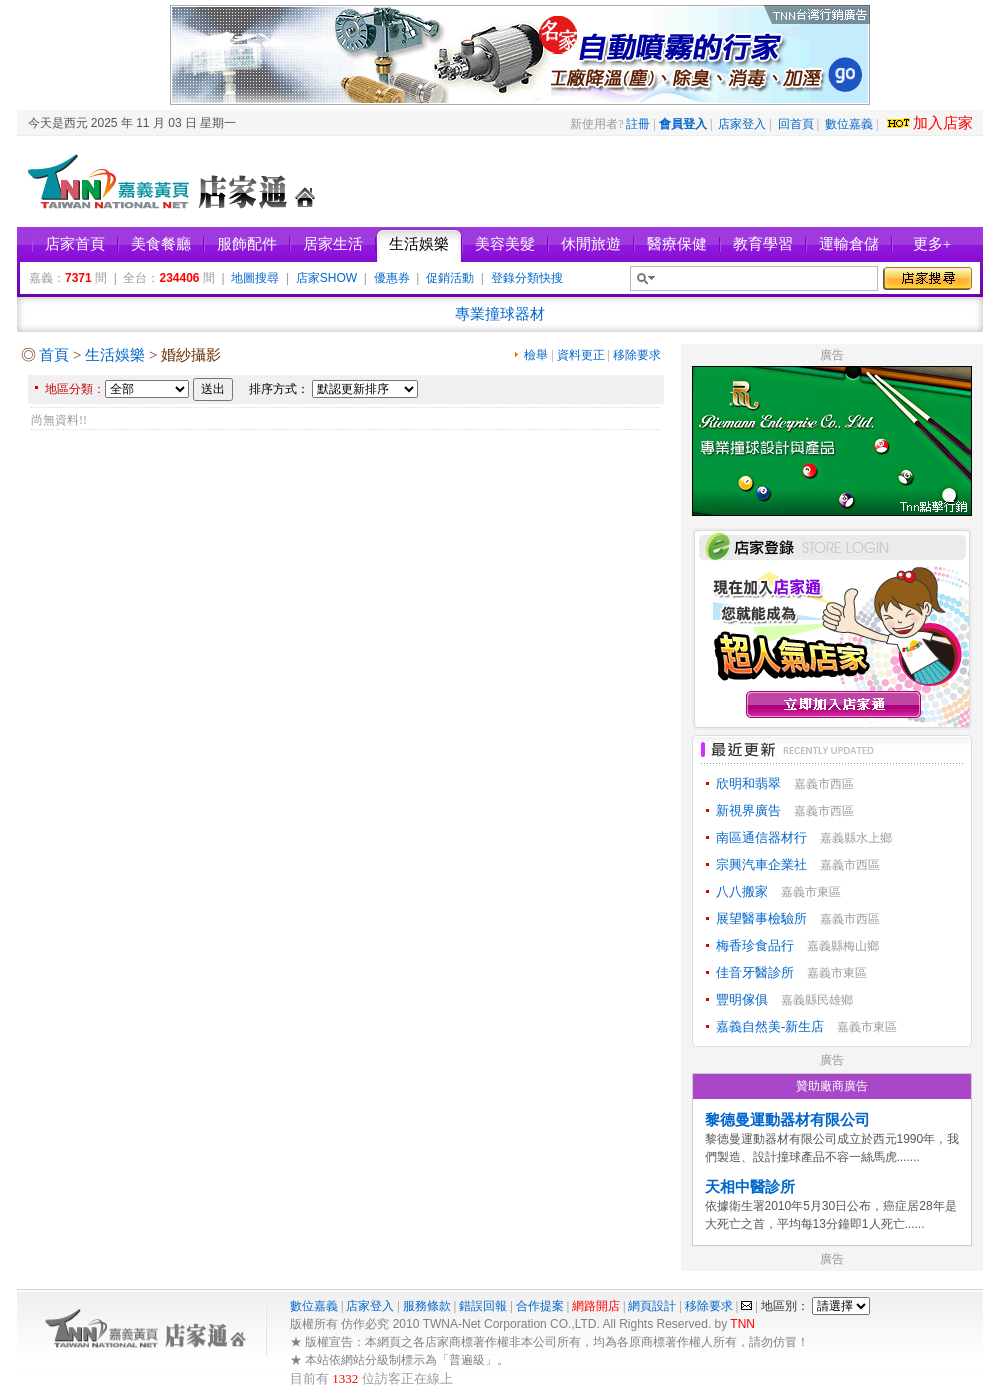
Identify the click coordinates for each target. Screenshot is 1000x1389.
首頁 (54, 355)
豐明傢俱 (742, 999)
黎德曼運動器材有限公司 (787, 1120)
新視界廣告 (748, 810)
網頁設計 (652, 1306)
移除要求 (637, 355)
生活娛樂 (115, 355)
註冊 (638, 124)
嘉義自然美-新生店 (770, 1026)
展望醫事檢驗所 (761, 918)
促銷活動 (450, 278)
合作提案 (540, 1306)
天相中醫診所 (750, 1187)
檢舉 (536, 355)
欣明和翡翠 (748, 783)
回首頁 (796, 124)
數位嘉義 (849, 124)
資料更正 (581, 355)
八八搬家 (742, 891)
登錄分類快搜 (527, 278)
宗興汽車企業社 (761, 864)
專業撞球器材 (500, 314)
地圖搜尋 (255, 278)
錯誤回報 (483, 1306)
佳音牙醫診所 (755, 972)
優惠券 (392, 278)
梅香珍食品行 (755, 945)
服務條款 (427, 1306)
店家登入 (742, 124)
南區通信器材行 (761, 837)
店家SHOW (326, 278)
